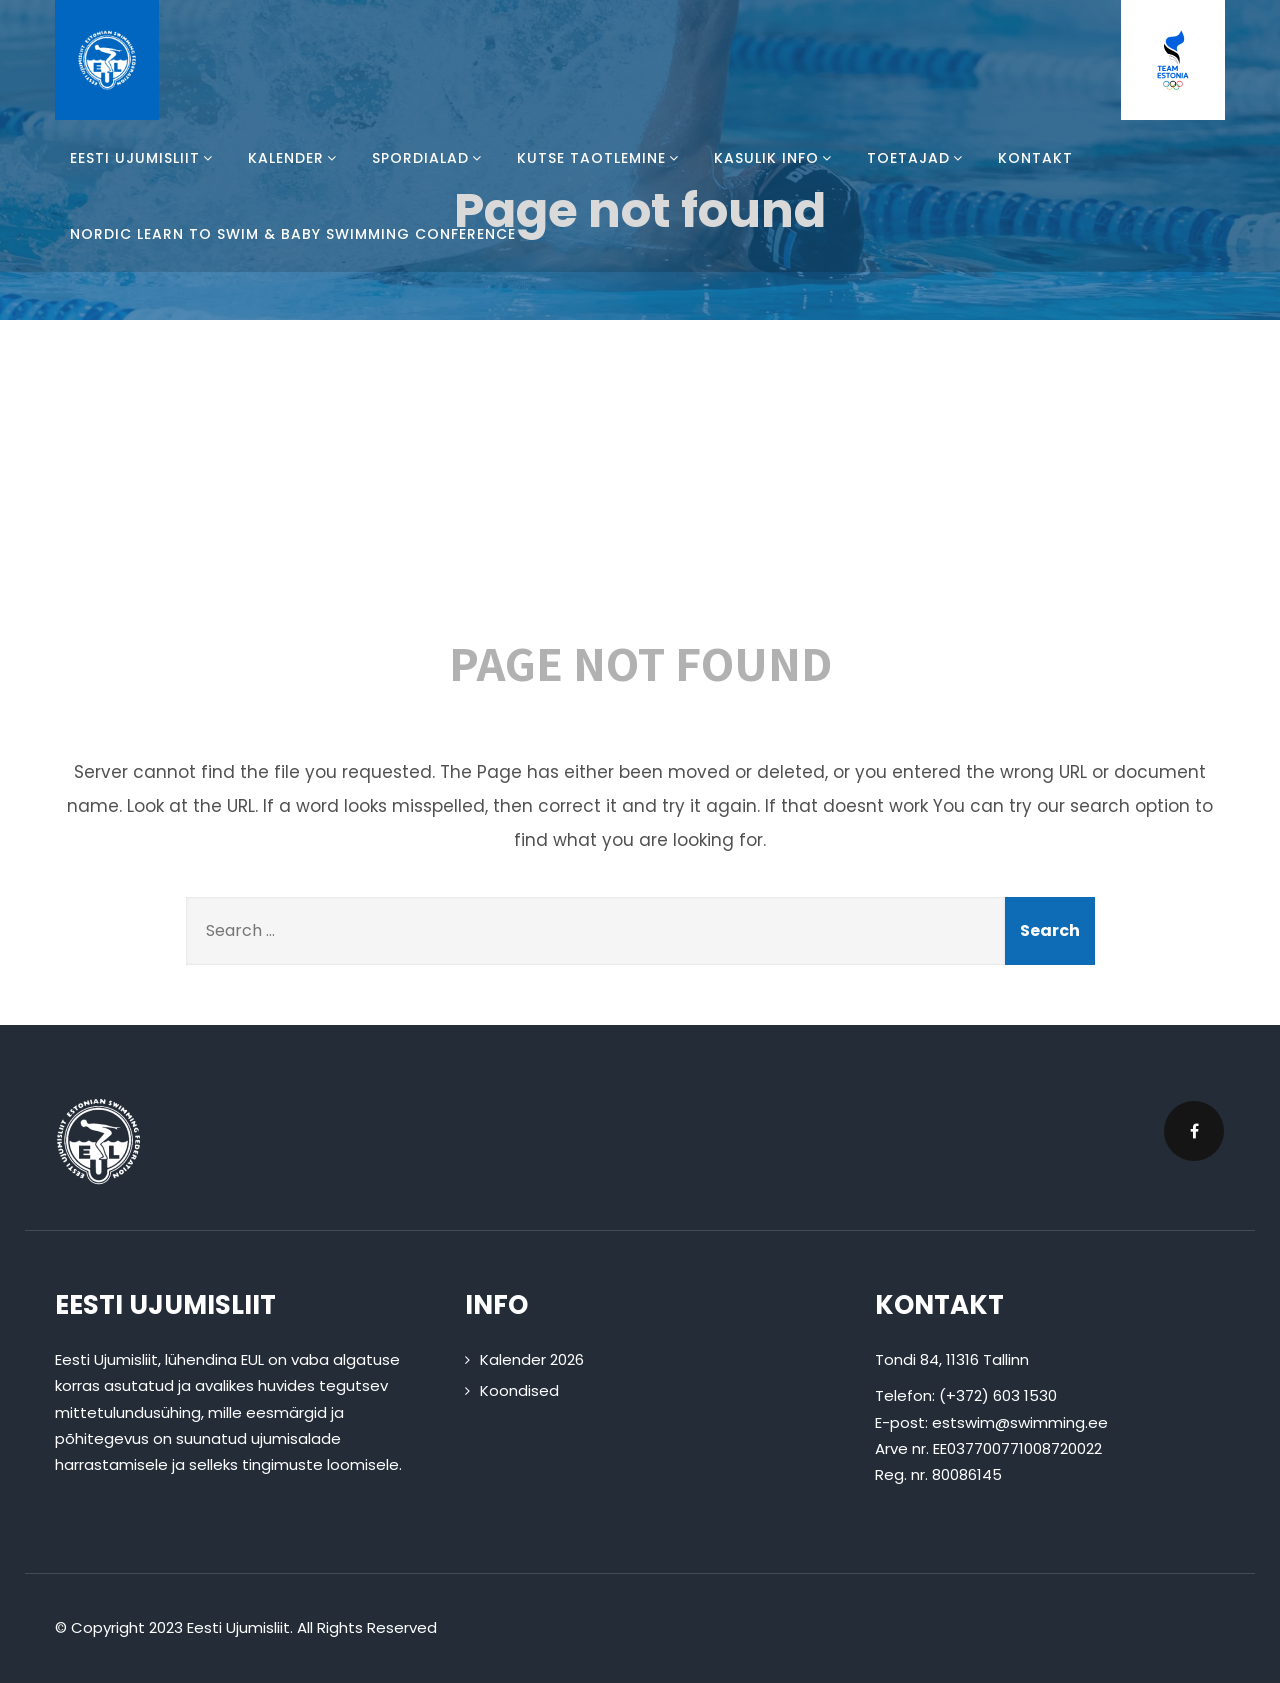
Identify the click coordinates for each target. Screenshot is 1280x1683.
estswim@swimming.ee (1020, 1422)
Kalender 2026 (532, 1359)
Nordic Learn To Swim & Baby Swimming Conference (293, 234)
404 (640, 490)
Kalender (295, 158)
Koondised (519, 1390)
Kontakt (1035, 158)
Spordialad (429, 158)
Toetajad (917, 158)
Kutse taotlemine (600, 158)
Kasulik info (775, 158)
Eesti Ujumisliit (144, 158)
